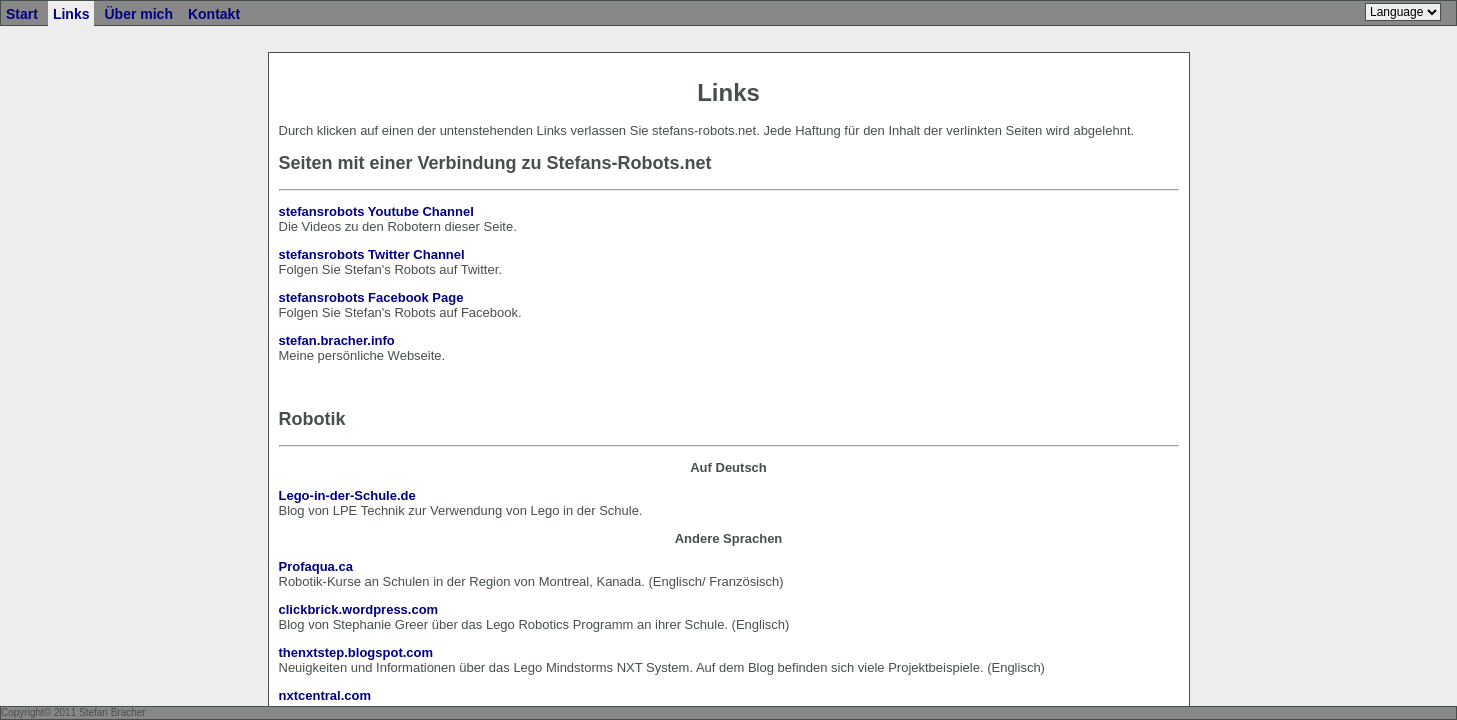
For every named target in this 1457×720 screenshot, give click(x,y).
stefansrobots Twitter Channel (372, 254)
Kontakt (214, 14)
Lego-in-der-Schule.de (347, 495)
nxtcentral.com (325, 695)
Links (71, 14)
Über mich (138, 14)
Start (22, 14)
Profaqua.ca (316, 566)
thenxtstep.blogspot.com (356, 652)
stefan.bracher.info (337, 340)
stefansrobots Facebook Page (371, 297)
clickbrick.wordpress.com (359, 609)
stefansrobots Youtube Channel (376, 211)
